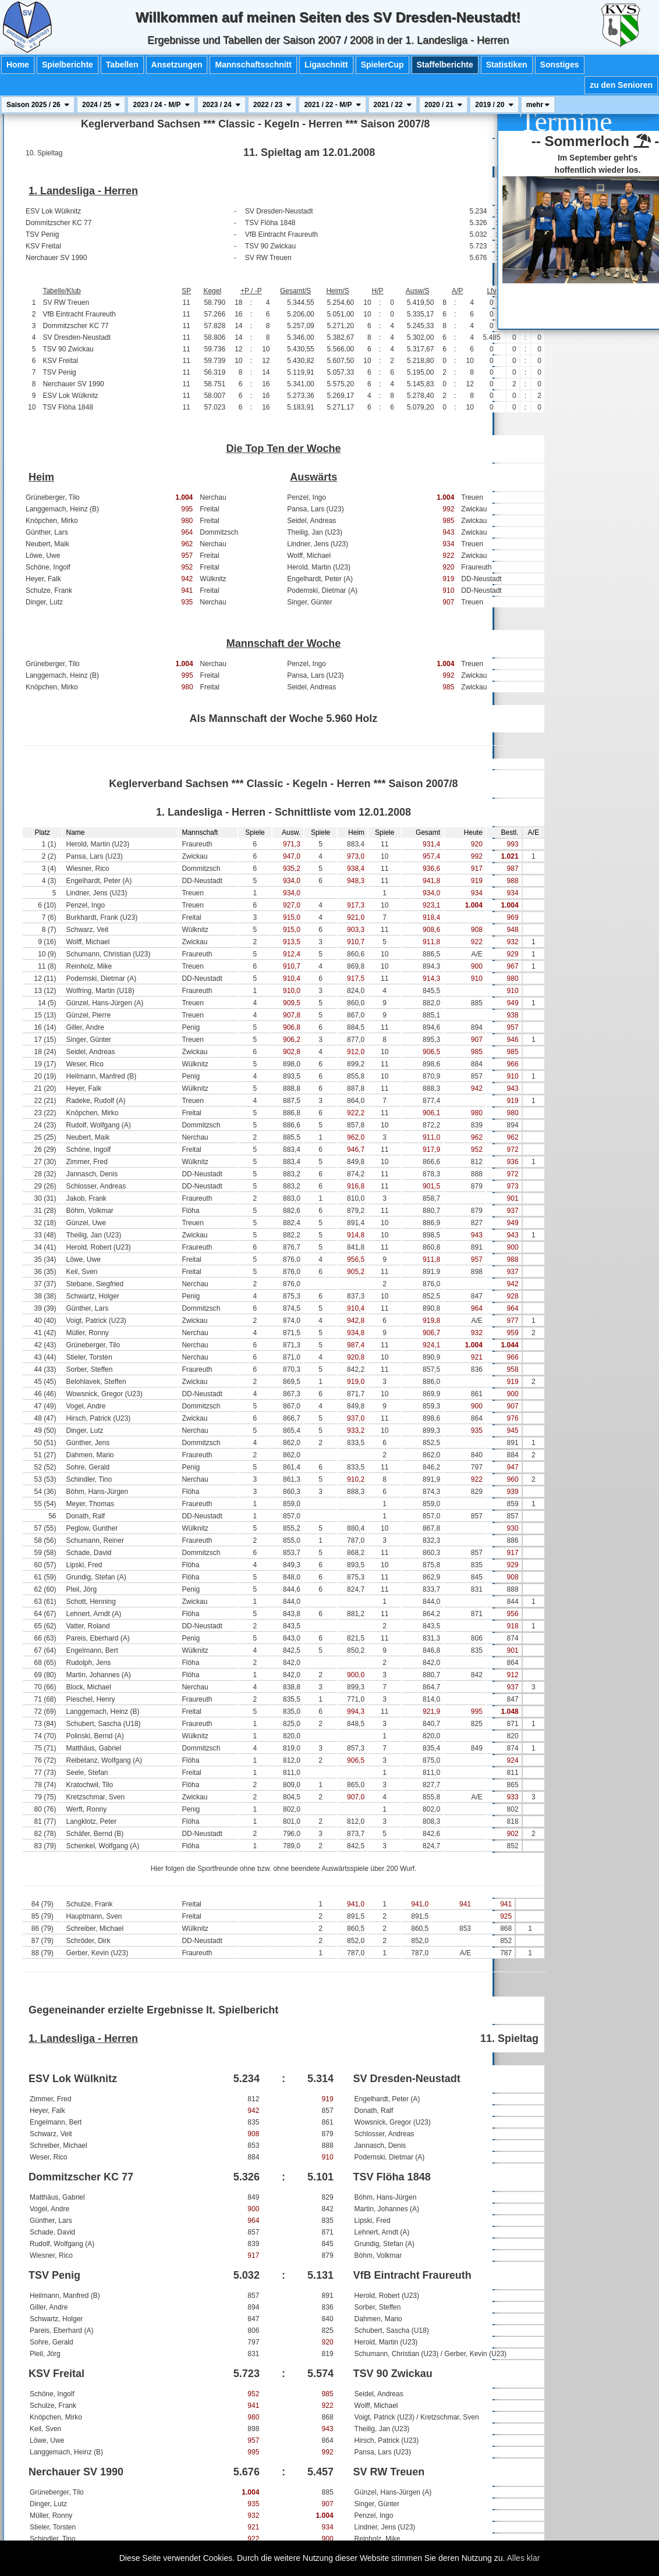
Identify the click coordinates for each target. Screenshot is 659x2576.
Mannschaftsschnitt (253, 64)
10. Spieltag (44, 153)
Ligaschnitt (326, 64)
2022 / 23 (272, 105)
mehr (538, 105)
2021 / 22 (393, 105)
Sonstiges (559, 64)
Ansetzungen (177, 64)
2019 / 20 (494, 105)
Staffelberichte (445, 64)
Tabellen (122, 64)
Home (17, 64)
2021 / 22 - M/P (332, 105)
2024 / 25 (101, 105)
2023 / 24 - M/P (161, 105)
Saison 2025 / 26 (37, 105)
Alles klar (523, 2558)
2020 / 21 (443, 105)
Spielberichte (67, 64)
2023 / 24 (221, 105)
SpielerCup (382, 64)
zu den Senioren (621, 85)
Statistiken (506, 64)
